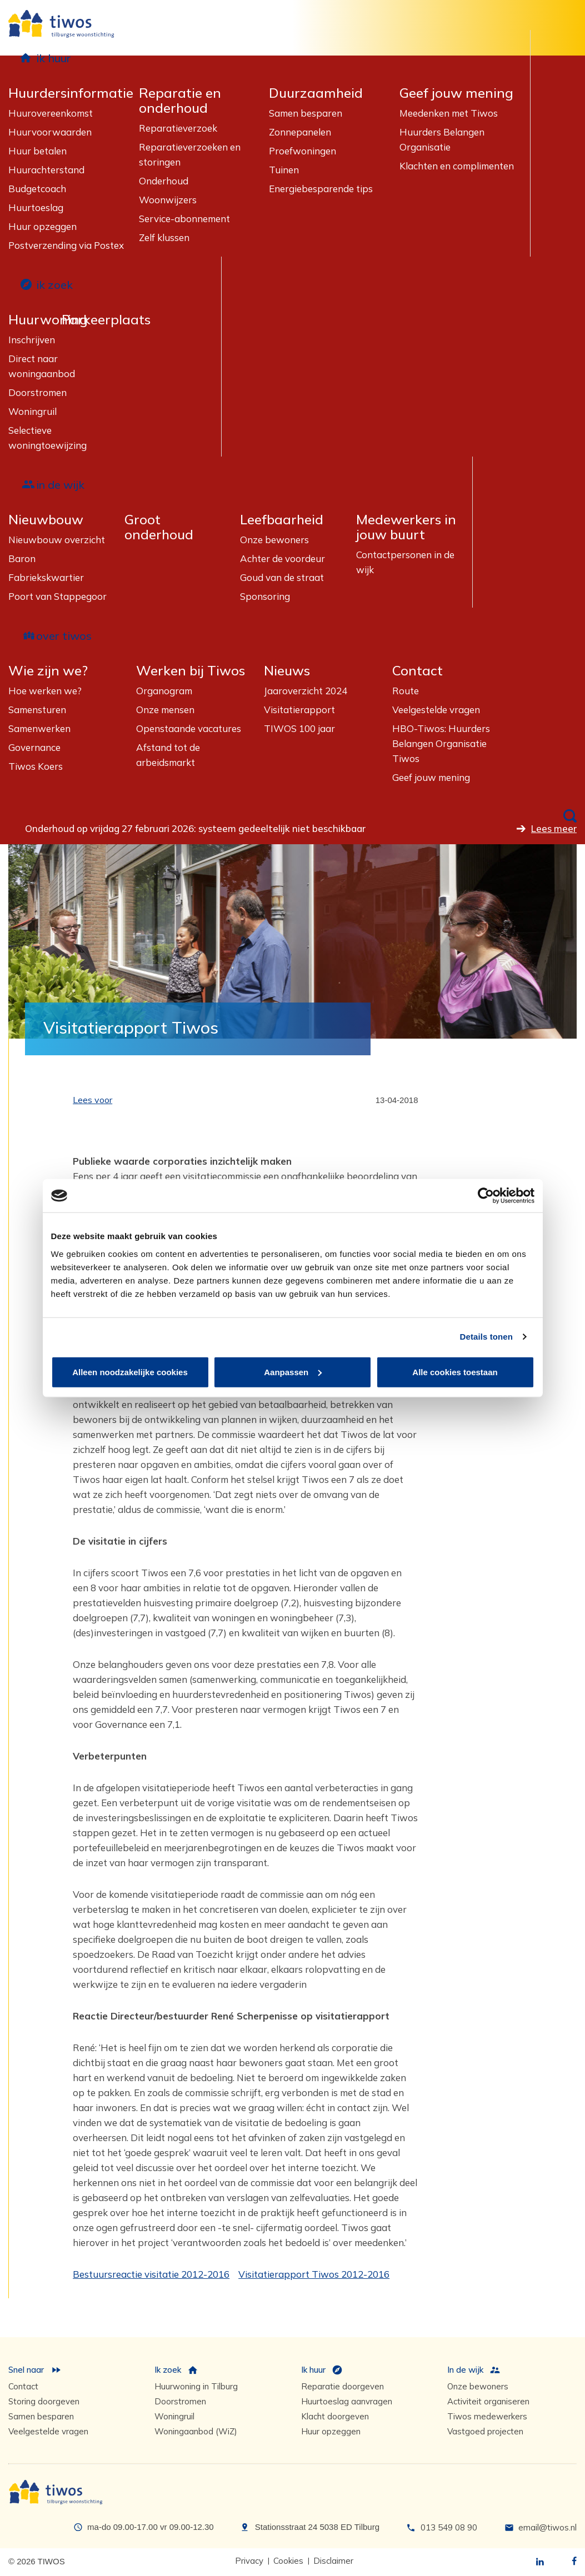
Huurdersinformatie (70, 93)
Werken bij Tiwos (190, 670)
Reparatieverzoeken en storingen (190, 154)
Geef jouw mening (456, 93)
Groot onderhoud (158, 527)
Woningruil (32, 411)
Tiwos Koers (35, 766)
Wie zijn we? (48, 670)
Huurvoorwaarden (50, 132)
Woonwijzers (168, 200)
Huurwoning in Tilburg (196, 2386)
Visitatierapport (299, 709)
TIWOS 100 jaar (299, 728)
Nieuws (287, 670)
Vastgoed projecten (485, 2431)
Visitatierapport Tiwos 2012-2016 (313, 2274)
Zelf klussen (164, 237)
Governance (34, 747)
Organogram (164, 690)
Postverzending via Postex (66, 245)
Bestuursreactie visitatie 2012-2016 (151, 2274)
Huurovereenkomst (50, 113)
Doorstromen (37, 392)
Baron (22, 558)
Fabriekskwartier (46, 577)
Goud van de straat (282, 577)
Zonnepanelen (300, 132)
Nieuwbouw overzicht (56, 539)
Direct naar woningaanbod (41, 366)
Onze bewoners (274, 539)
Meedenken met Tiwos (448, 113)
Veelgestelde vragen (436, 709)
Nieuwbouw (45, 519)
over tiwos (64, 636)
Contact (417, 670)
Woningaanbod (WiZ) (195, 2431)
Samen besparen (305, 113)
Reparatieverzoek (178, 128)
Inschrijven (31, 339)
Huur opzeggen (42, 226)
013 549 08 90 (449, 2527)
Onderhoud (163, 181)
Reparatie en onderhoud (180, 101)
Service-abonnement (184, 218)
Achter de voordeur (282, 558)
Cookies (288, 2560)
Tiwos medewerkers (487, 2416)
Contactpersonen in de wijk (405, 562)
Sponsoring (265, 596)
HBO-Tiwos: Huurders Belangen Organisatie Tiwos (441, 743)
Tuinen (284, 170)
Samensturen (37, 709)
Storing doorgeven (43, 2401)
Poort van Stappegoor (57, 596)
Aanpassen (293, 1371)
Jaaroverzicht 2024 (305, 690)
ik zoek (54, 285)
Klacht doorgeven (335, 2416)
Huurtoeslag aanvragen (346, 2401)
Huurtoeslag (35, 207)
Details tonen (486, 1336)
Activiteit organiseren (488, 2401)
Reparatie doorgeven (342, 2386)
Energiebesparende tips (321, 188)
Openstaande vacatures (188, 728)
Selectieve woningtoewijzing (47, 437)
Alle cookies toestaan (454, 1371)
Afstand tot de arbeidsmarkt (168, 754)
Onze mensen (165, 709)
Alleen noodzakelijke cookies (130, 1371)
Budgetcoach (37, 188)
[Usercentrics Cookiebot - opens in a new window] (485, 1195)
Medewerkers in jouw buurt (406, 527)
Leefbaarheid (281, 519)
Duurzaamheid (316, 93)
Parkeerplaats (106, 319)
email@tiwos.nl (547, 2527)
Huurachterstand (46, 170)
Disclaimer (333, 2560)
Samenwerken (39, 728)
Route (405, 690)
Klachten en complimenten (456, 166)
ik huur (53, 58)
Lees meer (554, 828)
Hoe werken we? (45, 690)
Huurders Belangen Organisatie (441, 139)
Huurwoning (48, 319)
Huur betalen (37, 151)
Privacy (249, 2560)
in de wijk (60, 485)
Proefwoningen (302, 151)
